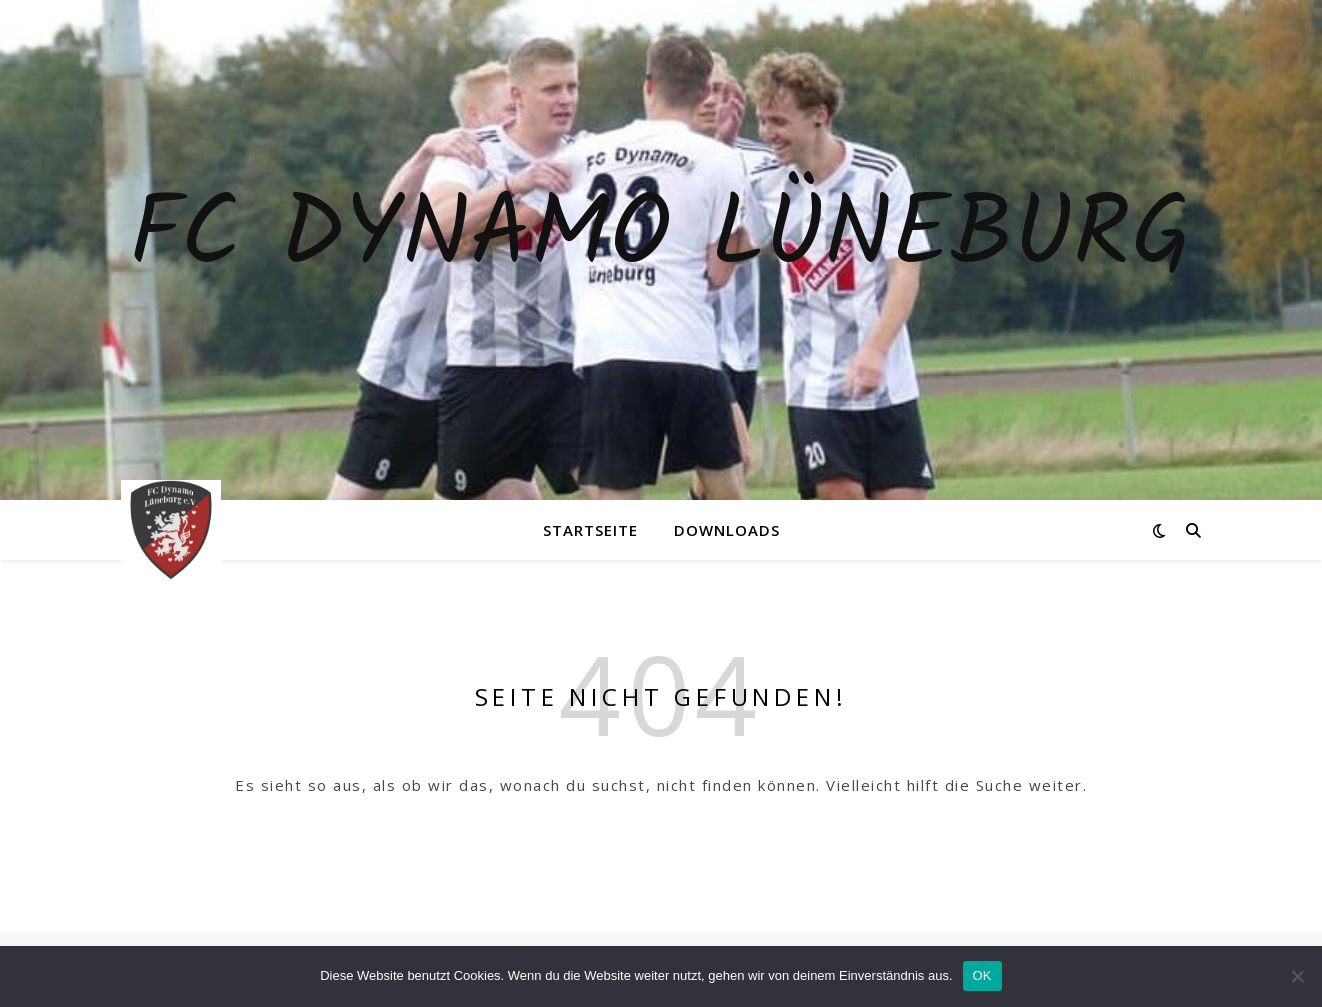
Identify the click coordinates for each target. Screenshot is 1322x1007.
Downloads (727, 530)
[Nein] (1297, 976)
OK (982, 975)
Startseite (590, 530)
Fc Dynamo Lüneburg (661, 238)
